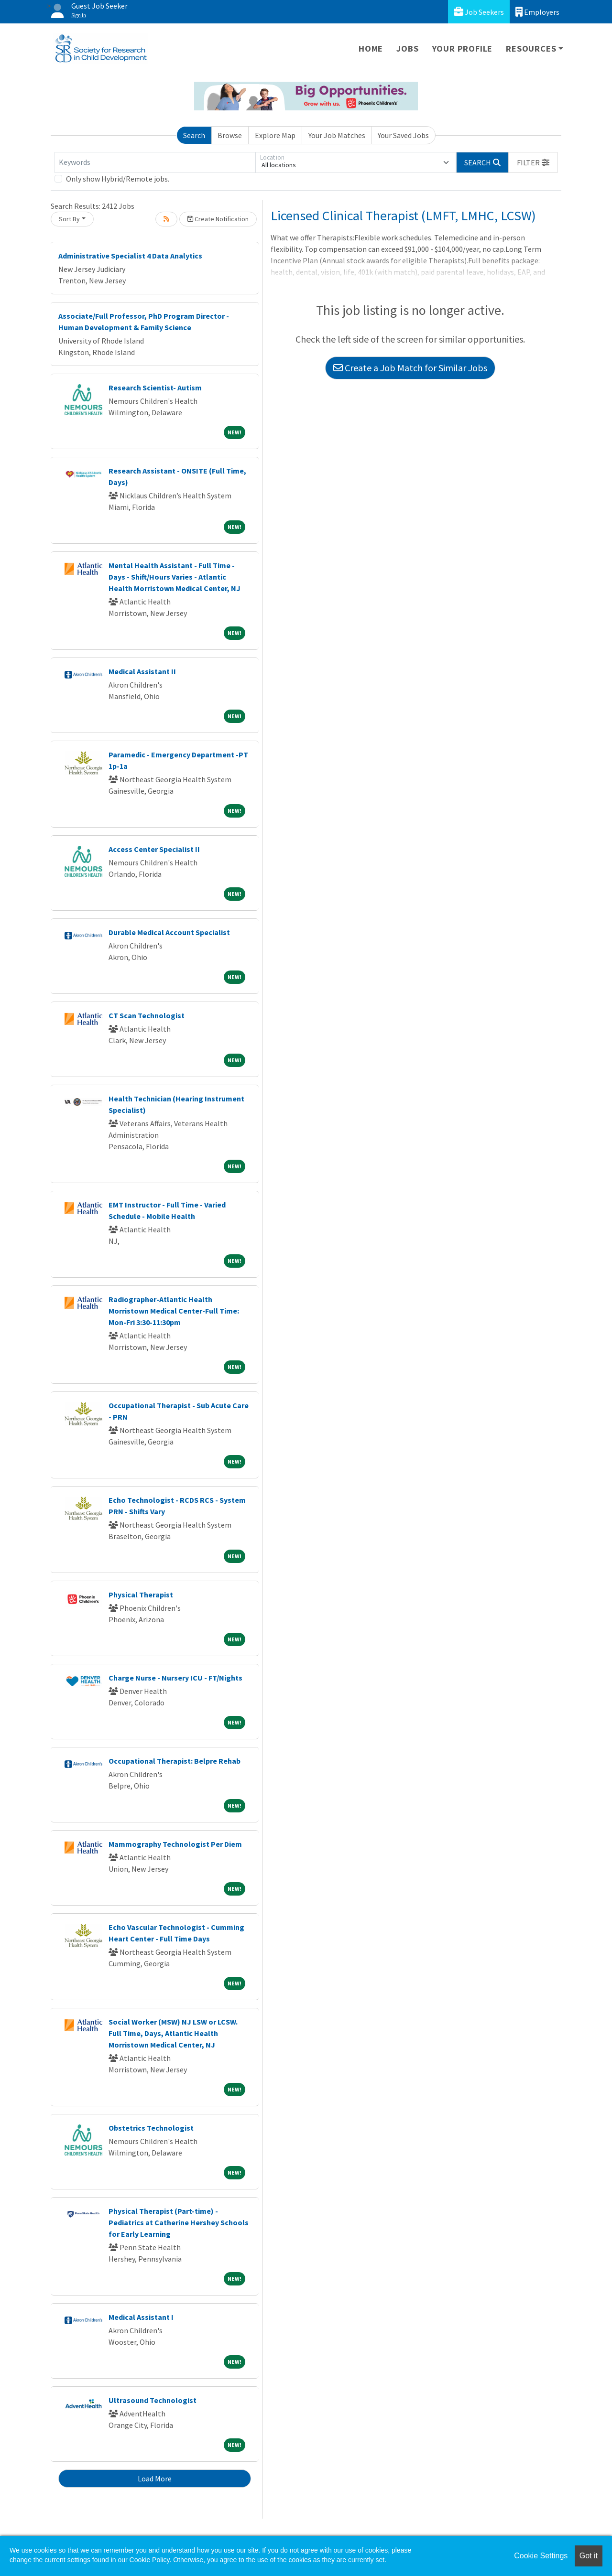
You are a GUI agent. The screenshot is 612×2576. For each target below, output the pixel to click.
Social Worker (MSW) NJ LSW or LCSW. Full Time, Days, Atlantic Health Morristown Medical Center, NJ (173, 2033)
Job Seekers (479, 12)
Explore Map (275, 135)
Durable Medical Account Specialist (169, 932)
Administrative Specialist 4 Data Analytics (130, 255)
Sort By (69, 219)
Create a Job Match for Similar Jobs (410, 368)
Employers (537, 12)
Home (371, 48)
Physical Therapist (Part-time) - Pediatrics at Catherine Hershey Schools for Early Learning (179, 2222)
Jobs (407, 48)
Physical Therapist (141, 1594)
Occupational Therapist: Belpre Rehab (174, 1761)
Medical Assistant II (142, 671)
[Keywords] (155, 162)
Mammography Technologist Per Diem (175, 1844)
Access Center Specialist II (154, 849)
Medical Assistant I (141, 2317)
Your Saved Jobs (403, 135)
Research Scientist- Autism (155, 387)
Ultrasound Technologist (153, 2400)
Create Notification (218, 219)
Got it (588, 2556)
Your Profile (462, 48)
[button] (533, 162)
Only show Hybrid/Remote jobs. (117, 178)
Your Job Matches (336, 135)
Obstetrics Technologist (151, 2128)
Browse (230, 135)
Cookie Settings (541, 2556)
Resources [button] (531, 48)
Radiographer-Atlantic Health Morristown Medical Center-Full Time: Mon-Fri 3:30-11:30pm (174, 1310)
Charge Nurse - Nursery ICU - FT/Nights (175, 1677)
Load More (155, 2478)
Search (194, 135)
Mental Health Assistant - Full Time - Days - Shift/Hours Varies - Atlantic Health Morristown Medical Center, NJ (174, 576)
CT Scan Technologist (147, 1015)
